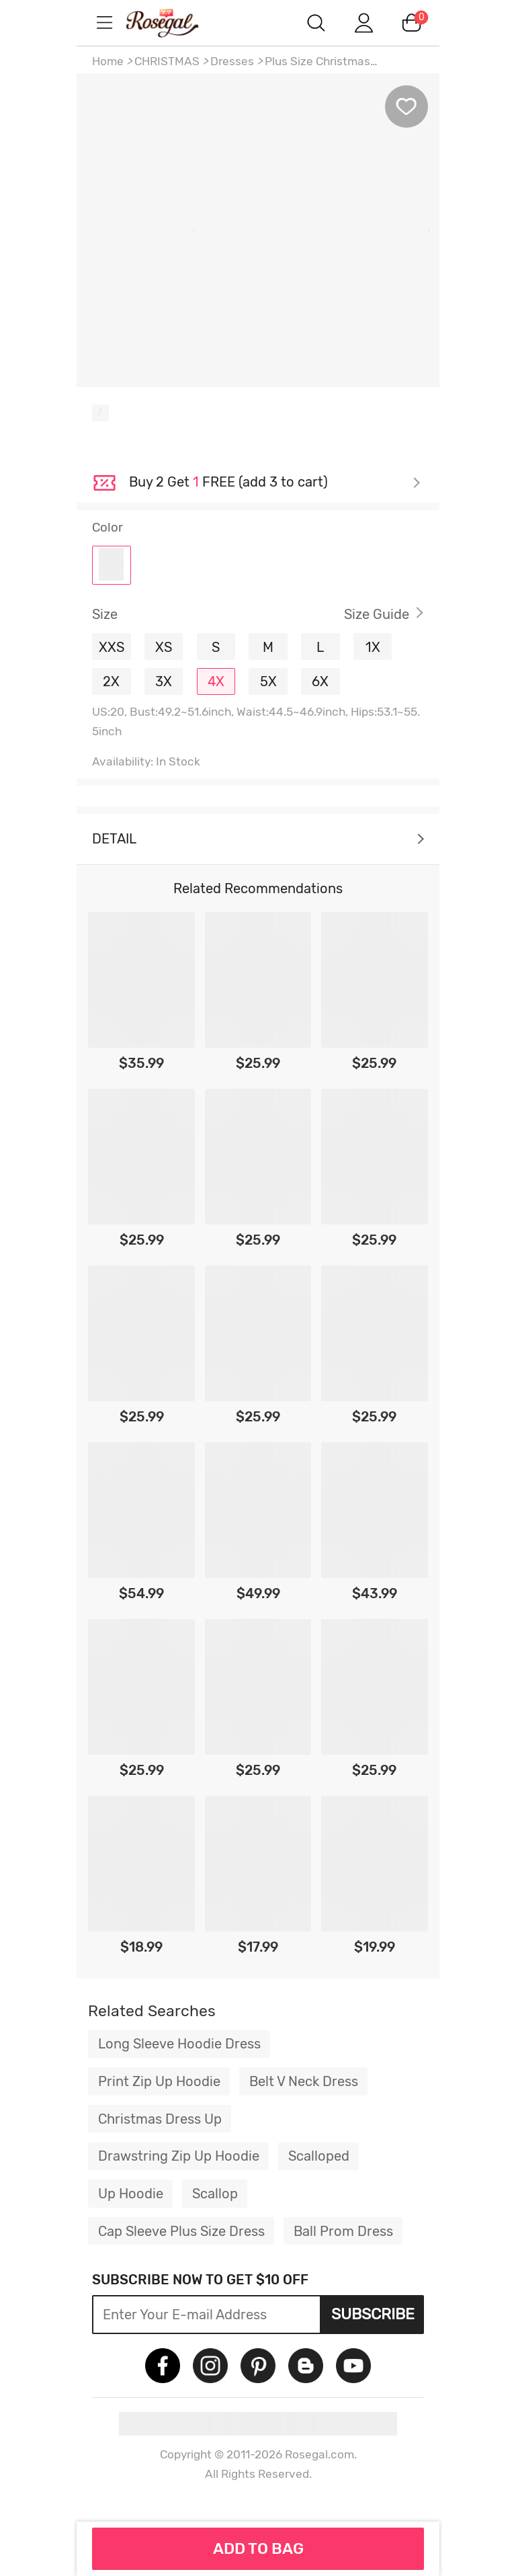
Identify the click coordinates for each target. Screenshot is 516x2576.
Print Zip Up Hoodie (159, 2081)
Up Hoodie (130, 2194)
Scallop (215, 2194)
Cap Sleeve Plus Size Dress (181, 2231)
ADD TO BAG (258, 2548)
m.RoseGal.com (177, 22)
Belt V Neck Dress (303, 2081)
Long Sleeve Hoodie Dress (179, 2044)
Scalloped (318, 2156)
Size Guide (376, 614)
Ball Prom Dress (343, 2231)
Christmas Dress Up (160, 2119)
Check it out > (275, 483)
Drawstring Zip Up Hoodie (178, 2156)
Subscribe (373, 2313)
